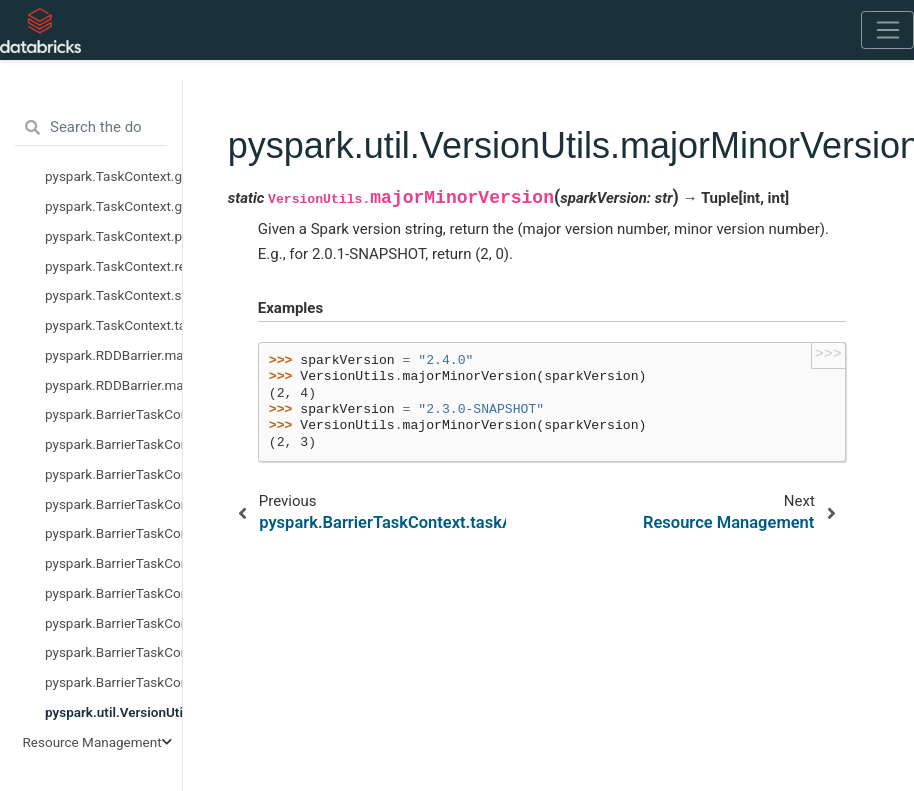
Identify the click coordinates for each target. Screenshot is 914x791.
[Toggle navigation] (887, 30)
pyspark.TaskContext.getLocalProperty (113, 206)
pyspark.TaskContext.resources (113, 266)
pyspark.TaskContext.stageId (113, 295)
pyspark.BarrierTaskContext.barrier (113, 474)
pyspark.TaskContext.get (113, 176)
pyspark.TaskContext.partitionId (113, 236)
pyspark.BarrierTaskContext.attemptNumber (113, 444)
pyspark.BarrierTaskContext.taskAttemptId (113, 682)
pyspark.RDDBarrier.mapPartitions (113, 355)
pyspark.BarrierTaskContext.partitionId (113, 593)
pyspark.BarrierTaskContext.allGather (113, 414)
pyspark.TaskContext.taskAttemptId (113, 325)
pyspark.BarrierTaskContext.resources (113, 623)
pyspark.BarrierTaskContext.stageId (113, 652)
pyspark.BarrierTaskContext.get (113, 504)
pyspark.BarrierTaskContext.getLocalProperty (113, 533)
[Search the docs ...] (91, 128)
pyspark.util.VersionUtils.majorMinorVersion (113, 712)
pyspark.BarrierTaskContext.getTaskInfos (113, 563)
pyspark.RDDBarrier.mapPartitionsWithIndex (113, 385)
